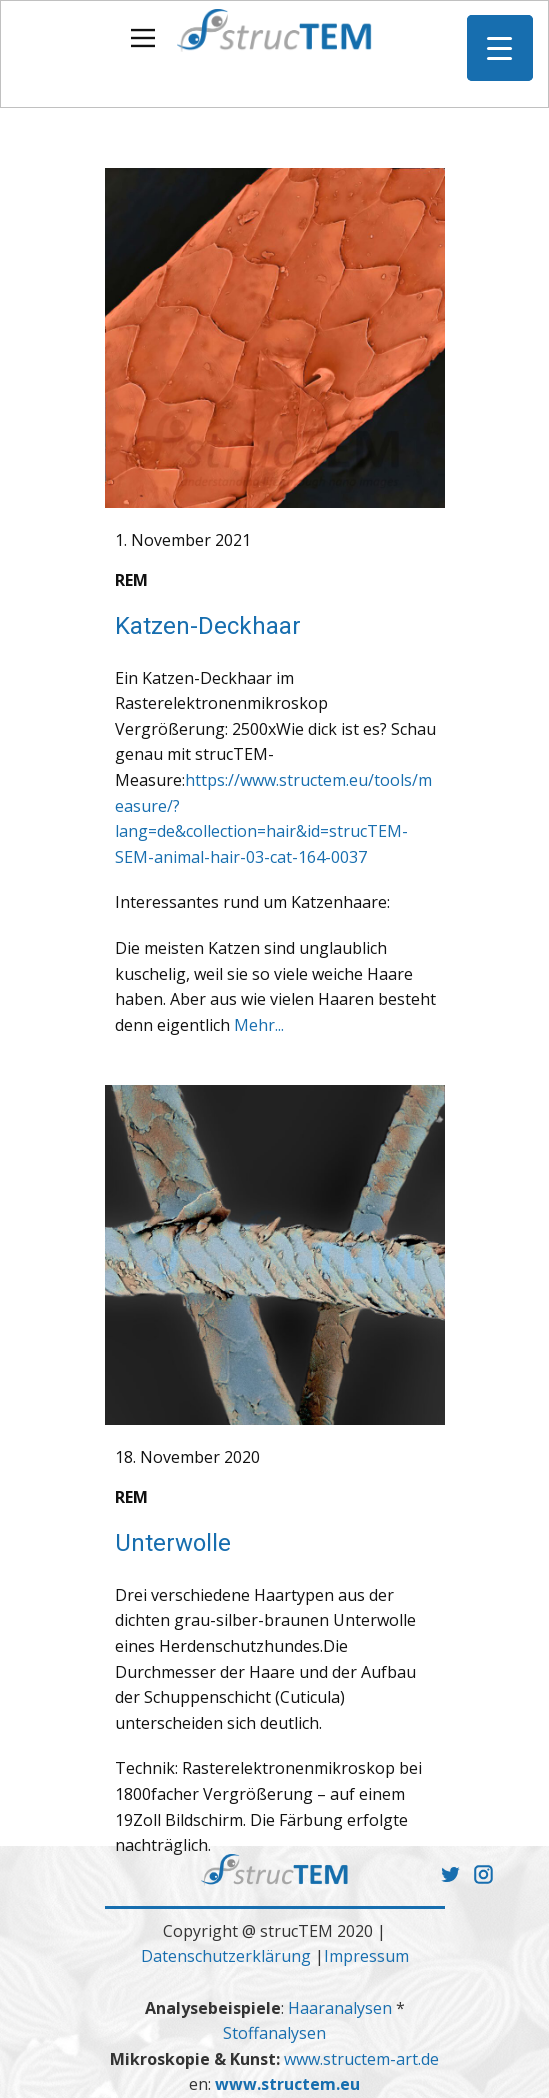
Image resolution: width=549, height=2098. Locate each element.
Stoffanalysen (274, 2033)
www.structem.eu (287, 2084)
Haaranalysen (342, 2008)
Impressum (366, 1956)
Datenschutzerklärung (226, 1956)
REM (131, 580)
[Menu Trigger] (500, 48)
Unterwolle (173, 1543)
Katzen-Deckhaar (208, 626)
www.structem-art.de (361, 2059)
